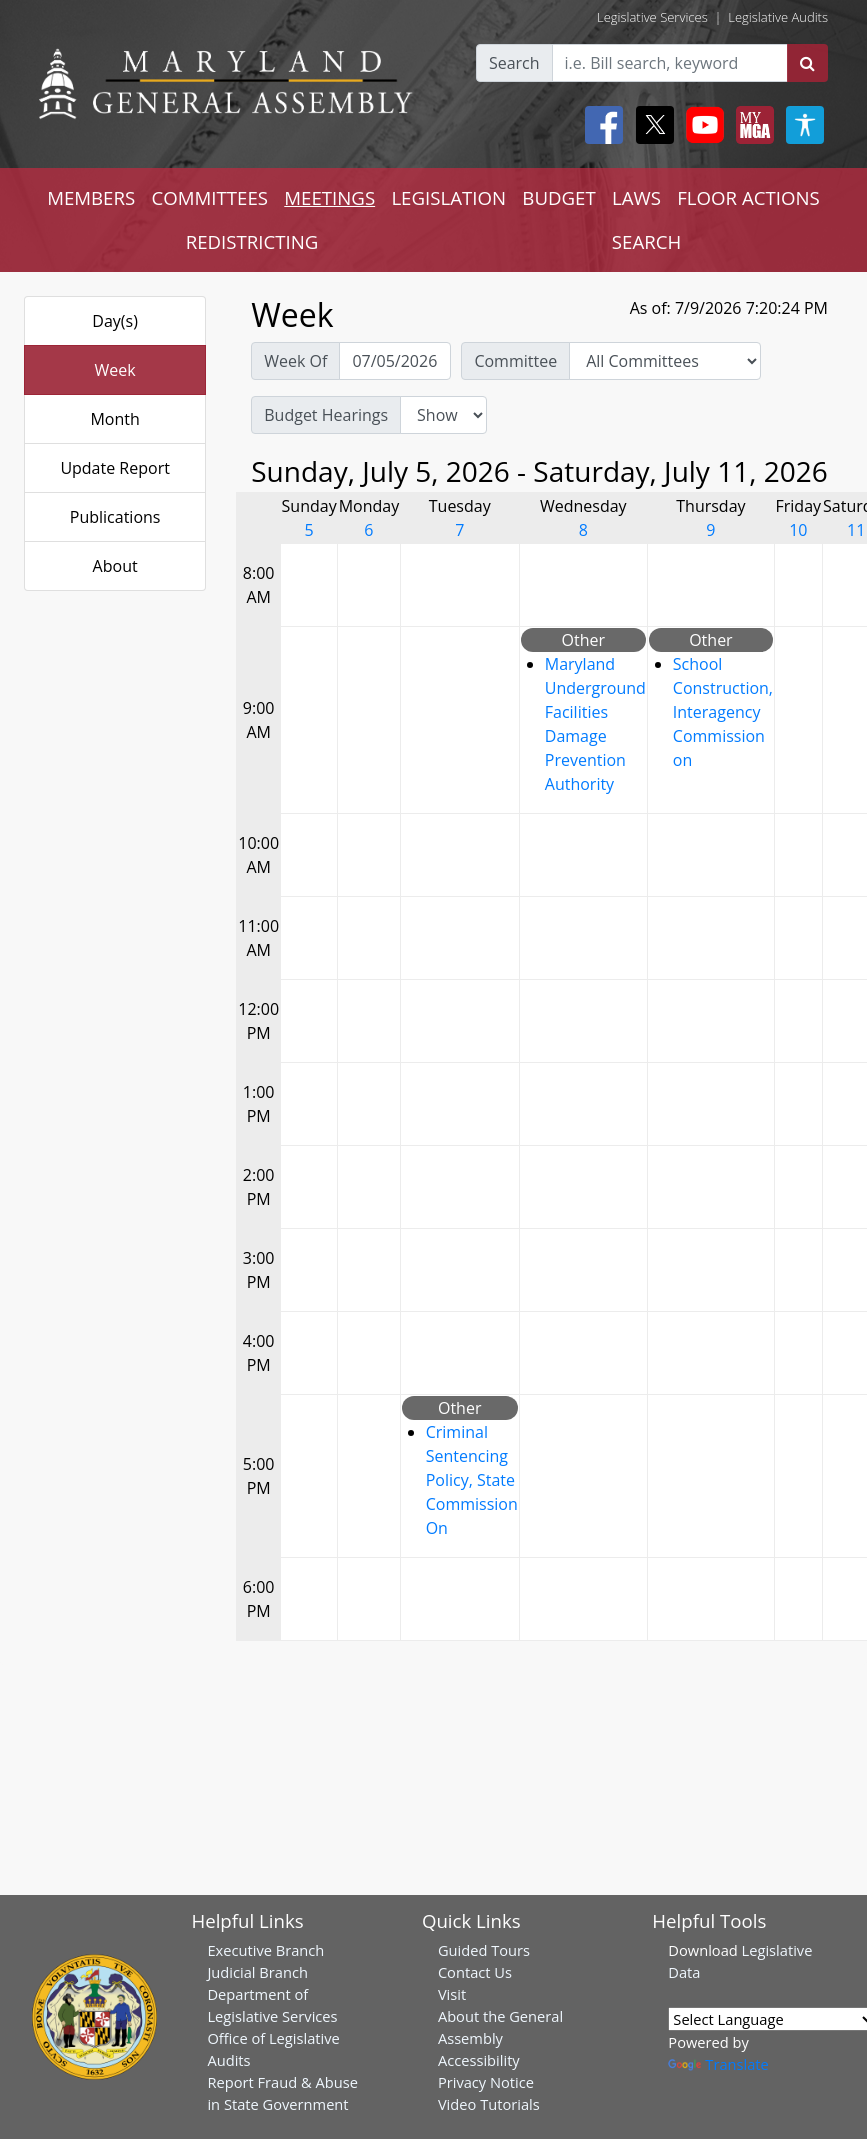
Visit (452, 1994)
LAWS (636, 197)
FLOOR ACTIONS (748, 197)
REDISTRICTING (252, 241)
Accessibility (479, 2060)
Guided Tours (484, 1950)
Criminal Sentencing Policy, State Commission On (472, 1480)
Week (115, 370)
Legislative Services (652, 17)
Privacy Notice (486, 2082)
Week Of (295, 361)
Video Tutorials (489, 2104)
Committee (515, 361)
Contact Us (475, 1972)
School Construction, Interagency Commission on (723, 712)
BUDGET (558, 197)
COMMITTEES (209, 197)
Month (114, 419)
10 (798, 530)
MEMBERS (91, 197)
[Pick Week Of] (395, 361)
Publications (115, 517)
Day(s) (115, 321)
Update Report (115, 468)
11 (856, 530)
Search (514, 63)
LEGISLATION (448, 197)
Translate (718, 2064)
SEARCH (646, 241)
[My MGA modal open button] (751, 125)
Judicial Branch (257, 1972)
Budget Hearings (326, 415)
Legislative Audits (778, 17)
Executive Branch (265, 1950)
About (115, 566)
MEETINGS (329, 197)
